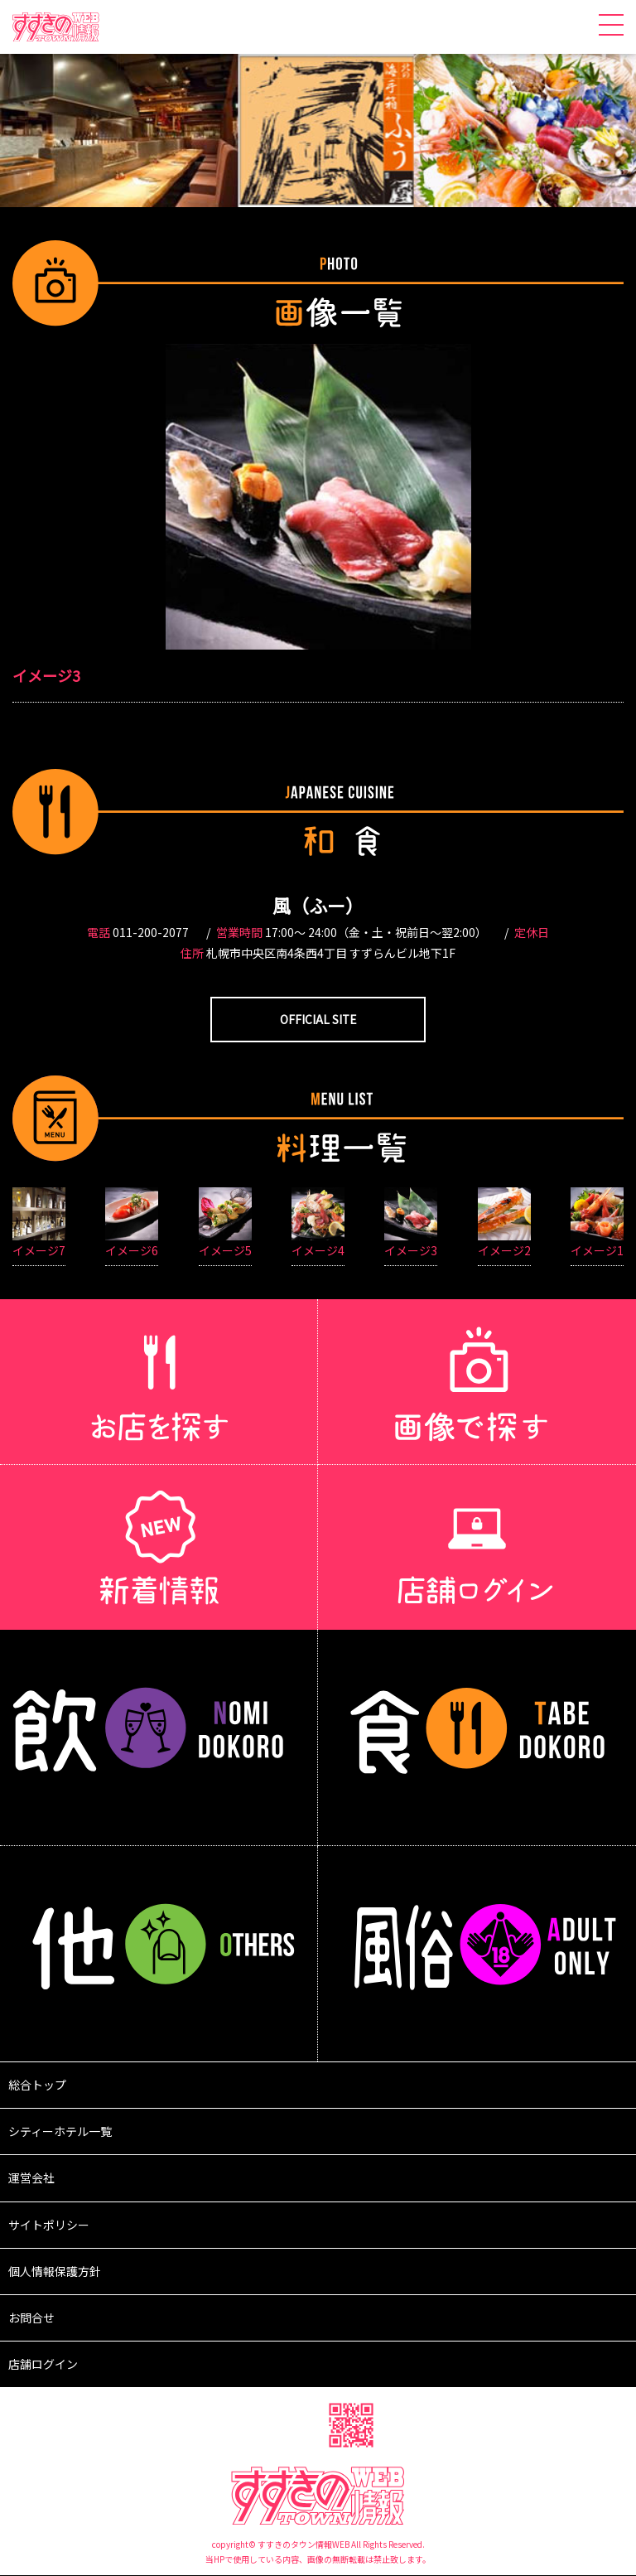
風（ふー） (318, 905)
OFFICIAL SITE (318, 1019)
